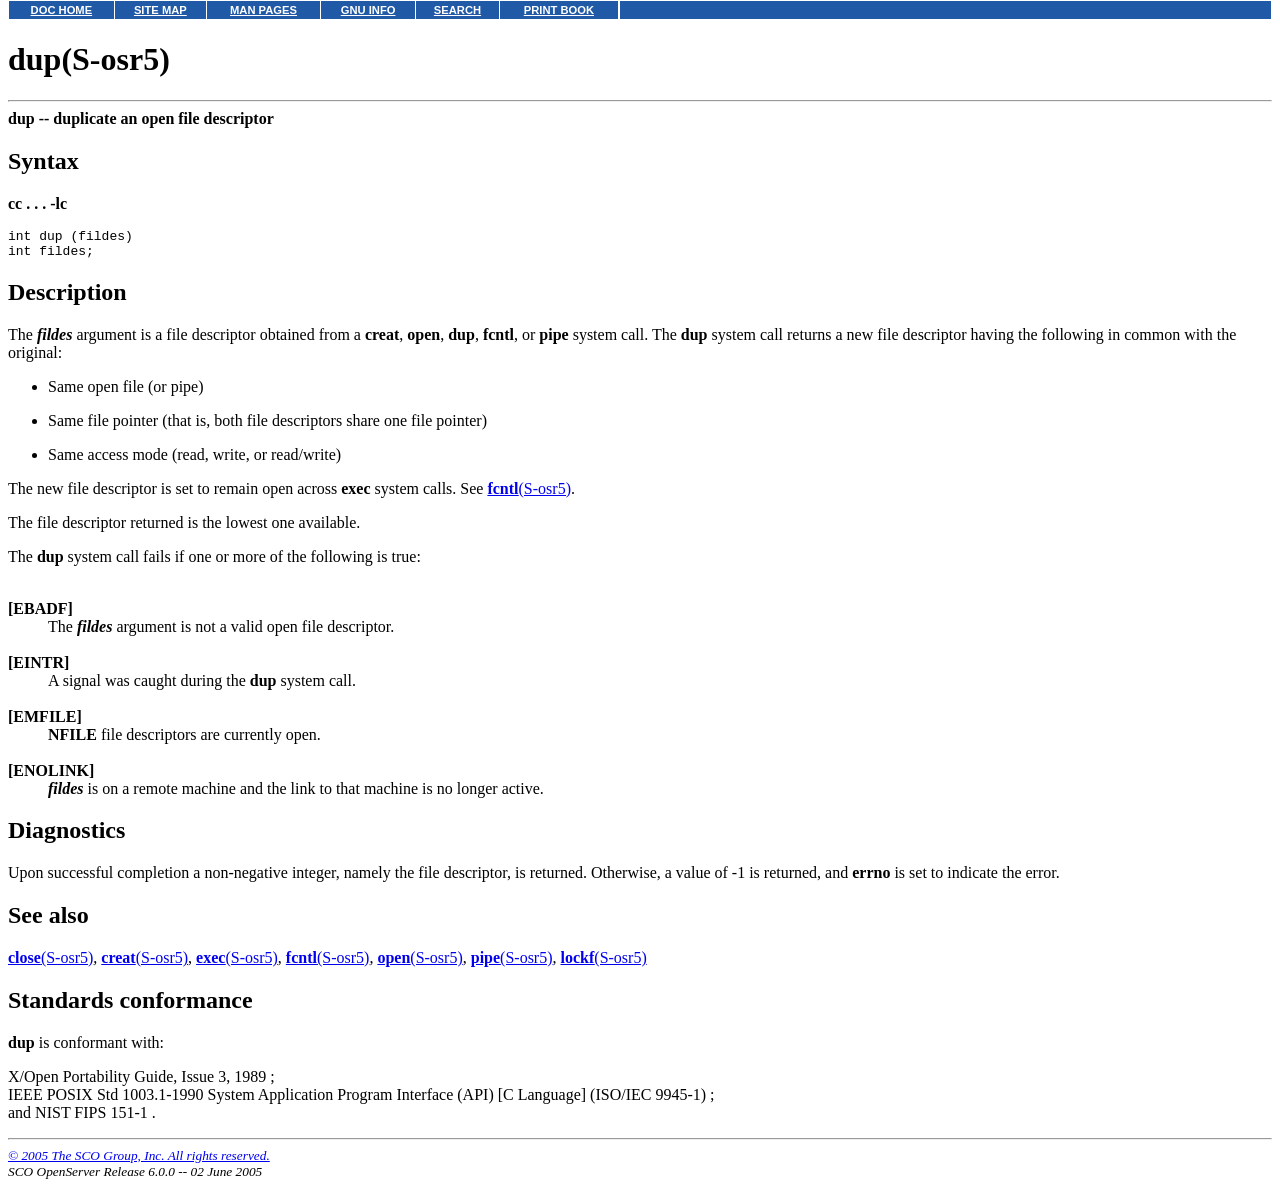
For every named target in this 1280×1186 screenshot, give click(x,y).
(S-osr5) (529, 494)
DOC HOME (62, 10)
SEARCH (457, 10)
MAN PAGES (263, 10)
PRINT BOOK (559, 10)
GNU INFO (368, 10)
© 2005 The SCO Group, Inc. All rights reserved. (139, 1161)
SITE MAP (160, 10)
